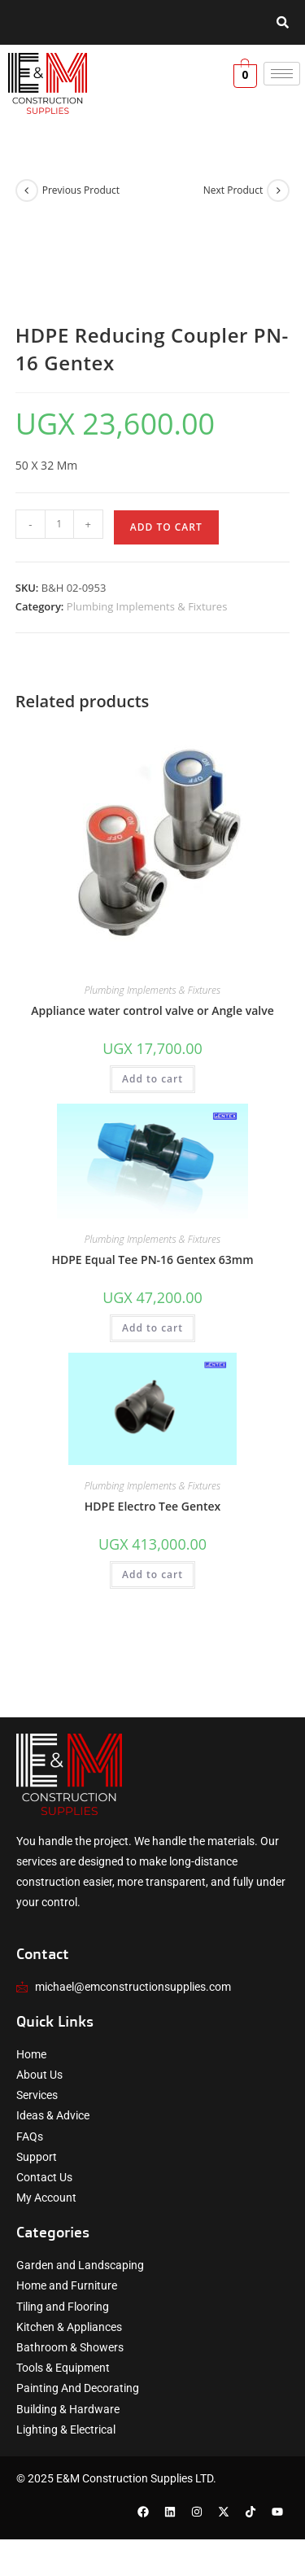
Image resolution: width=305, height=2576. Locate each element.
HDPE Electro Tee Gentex (152, 1506)
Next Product (233, 190)
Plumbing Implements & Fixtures (147, 606)
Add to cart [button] (152, 1079)
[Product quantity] (59, 524)
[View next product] (278, 190)
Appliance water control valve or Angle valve (152, 1010)
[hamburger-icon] (282, 73)
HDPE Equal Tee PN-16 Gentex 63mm (152, 1259)
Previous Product (81, 190)
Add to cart (166, 527)
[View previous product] (26, 190)
